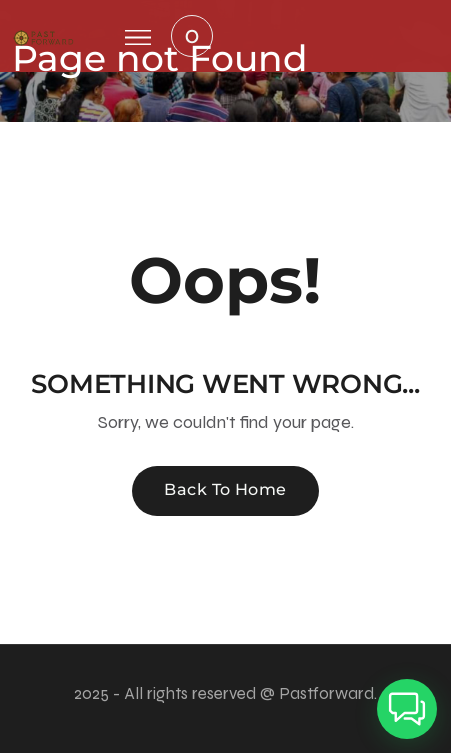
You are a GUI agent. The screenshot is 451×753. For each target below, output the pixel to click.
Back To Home (225, 489)
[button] (407, 709)
